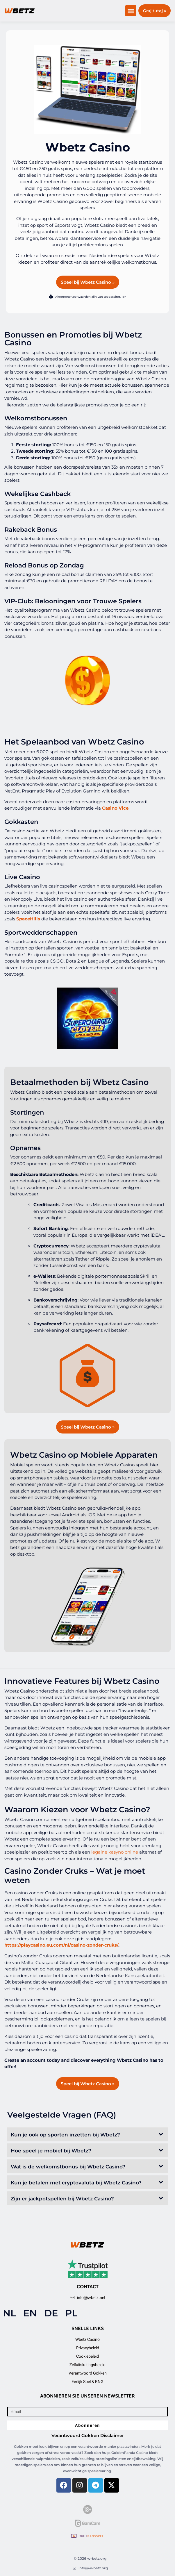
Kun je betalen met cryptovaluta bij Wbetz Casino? (76, 2183)
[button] (130, 10)
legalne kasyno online (114, 1852)
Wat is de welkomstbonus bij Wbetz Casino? (68, 2167)
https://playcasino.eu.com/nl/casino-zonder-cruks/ (61, 1945)
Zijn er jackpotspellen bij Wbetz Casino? (62, 2199)
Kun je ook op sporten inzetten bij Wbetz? (65, 2135)
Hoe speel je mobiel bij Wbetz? (51, 2151)
